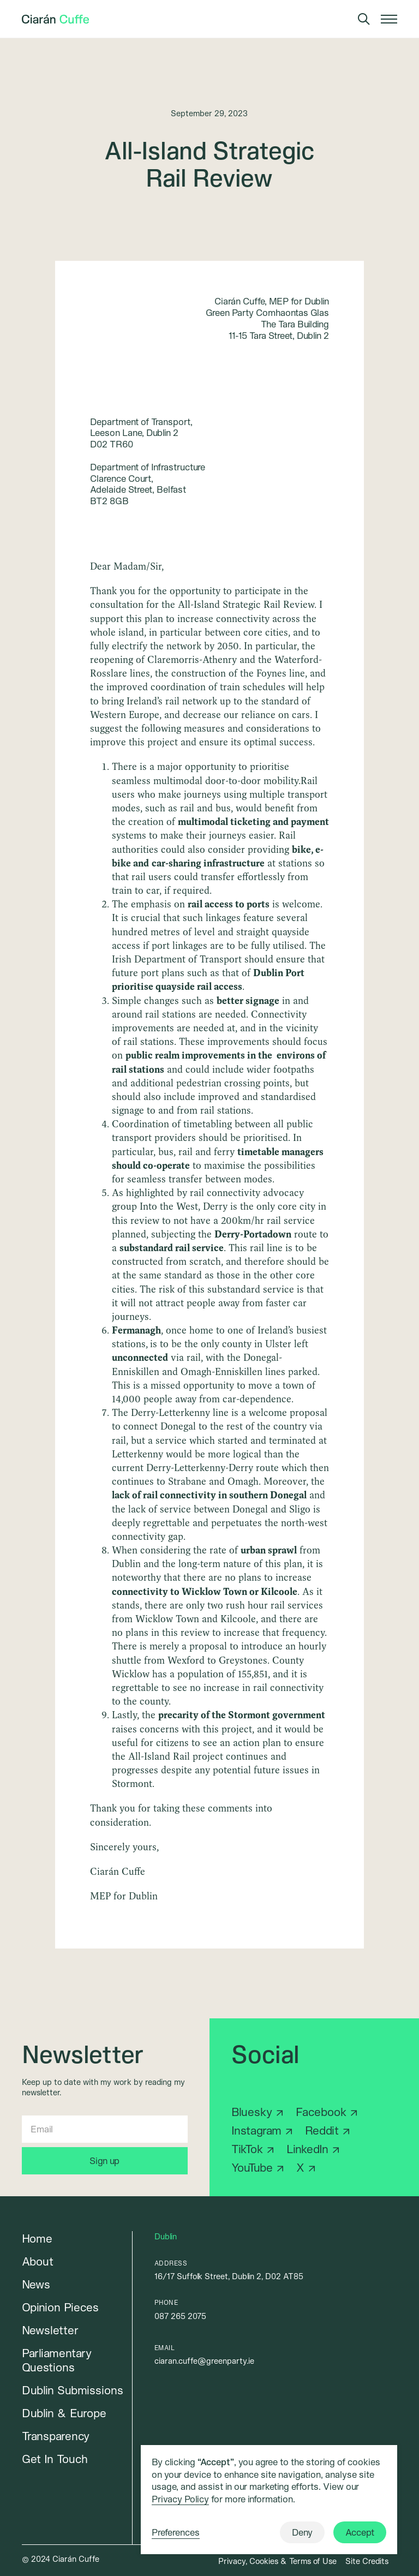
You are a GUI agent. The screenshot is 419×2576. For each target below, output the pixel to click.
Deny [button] (302, 2532)
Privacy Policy (180, 2499)
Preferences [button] (176, 2532)
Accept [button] (359, 2532)
